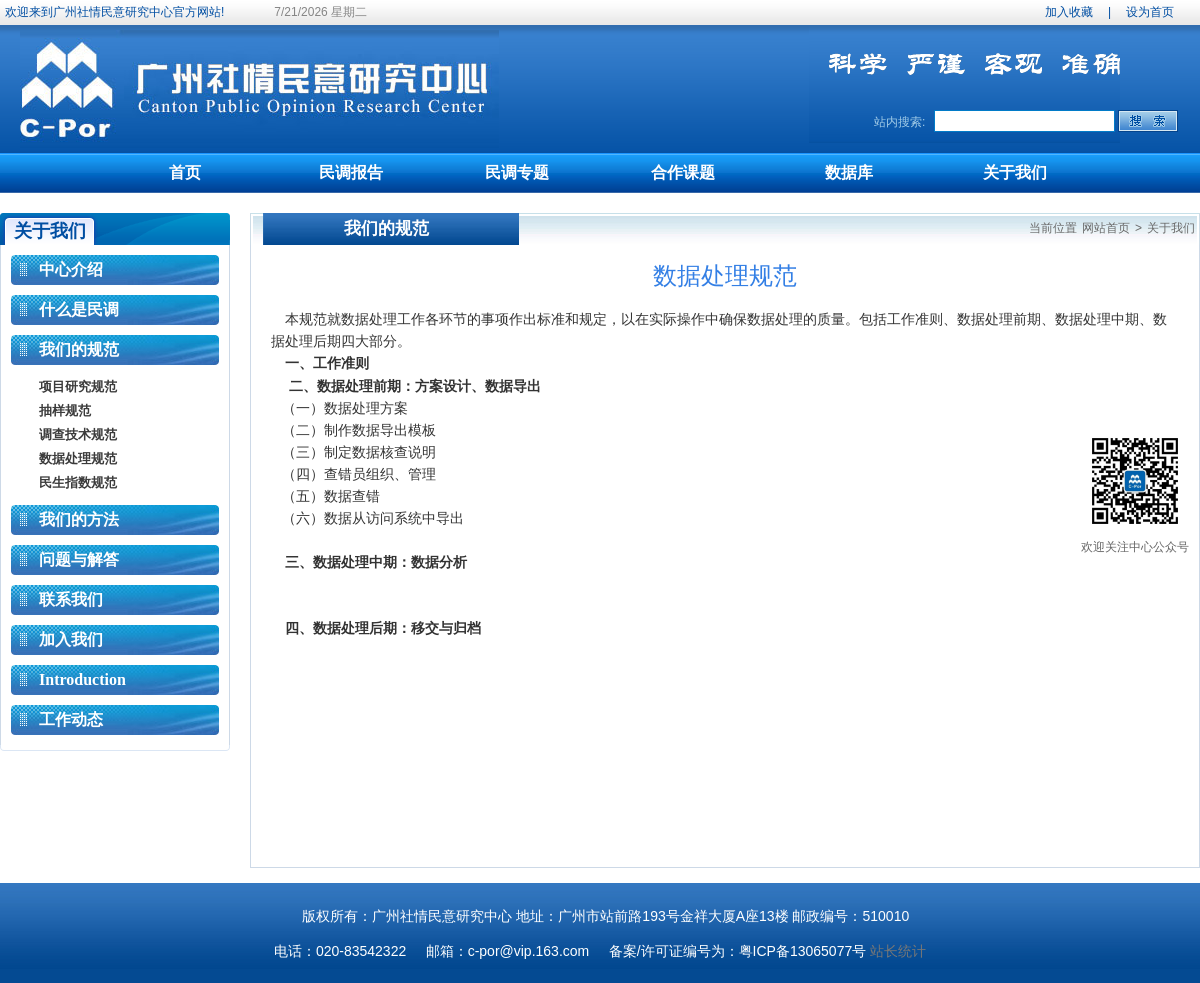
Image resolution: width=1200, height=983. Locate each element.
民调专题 (517, 172)
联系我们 (71, 599)
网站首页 (1106, 228)
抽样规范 (65, 410)
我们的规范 (79, 349)
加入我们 (71, 639)
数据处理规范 (78, 458)
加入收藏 (1069, 12)
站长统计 (898, 951)
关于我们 (1015, 172)
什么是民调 (79, 309)
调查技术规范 (78, 434)
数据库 (849, 172)
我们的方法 (79, 519)
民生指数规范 (78, 482)
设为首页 (1150, 12)
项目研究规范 (78, 386)
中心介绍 (71, 269)
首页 (185, 172)
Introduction (82, 679)
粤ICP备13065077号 (803, 951)
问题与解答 (79, 559)
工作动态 (71, 719)
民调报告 (351, 172)
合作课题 (683, 172)
